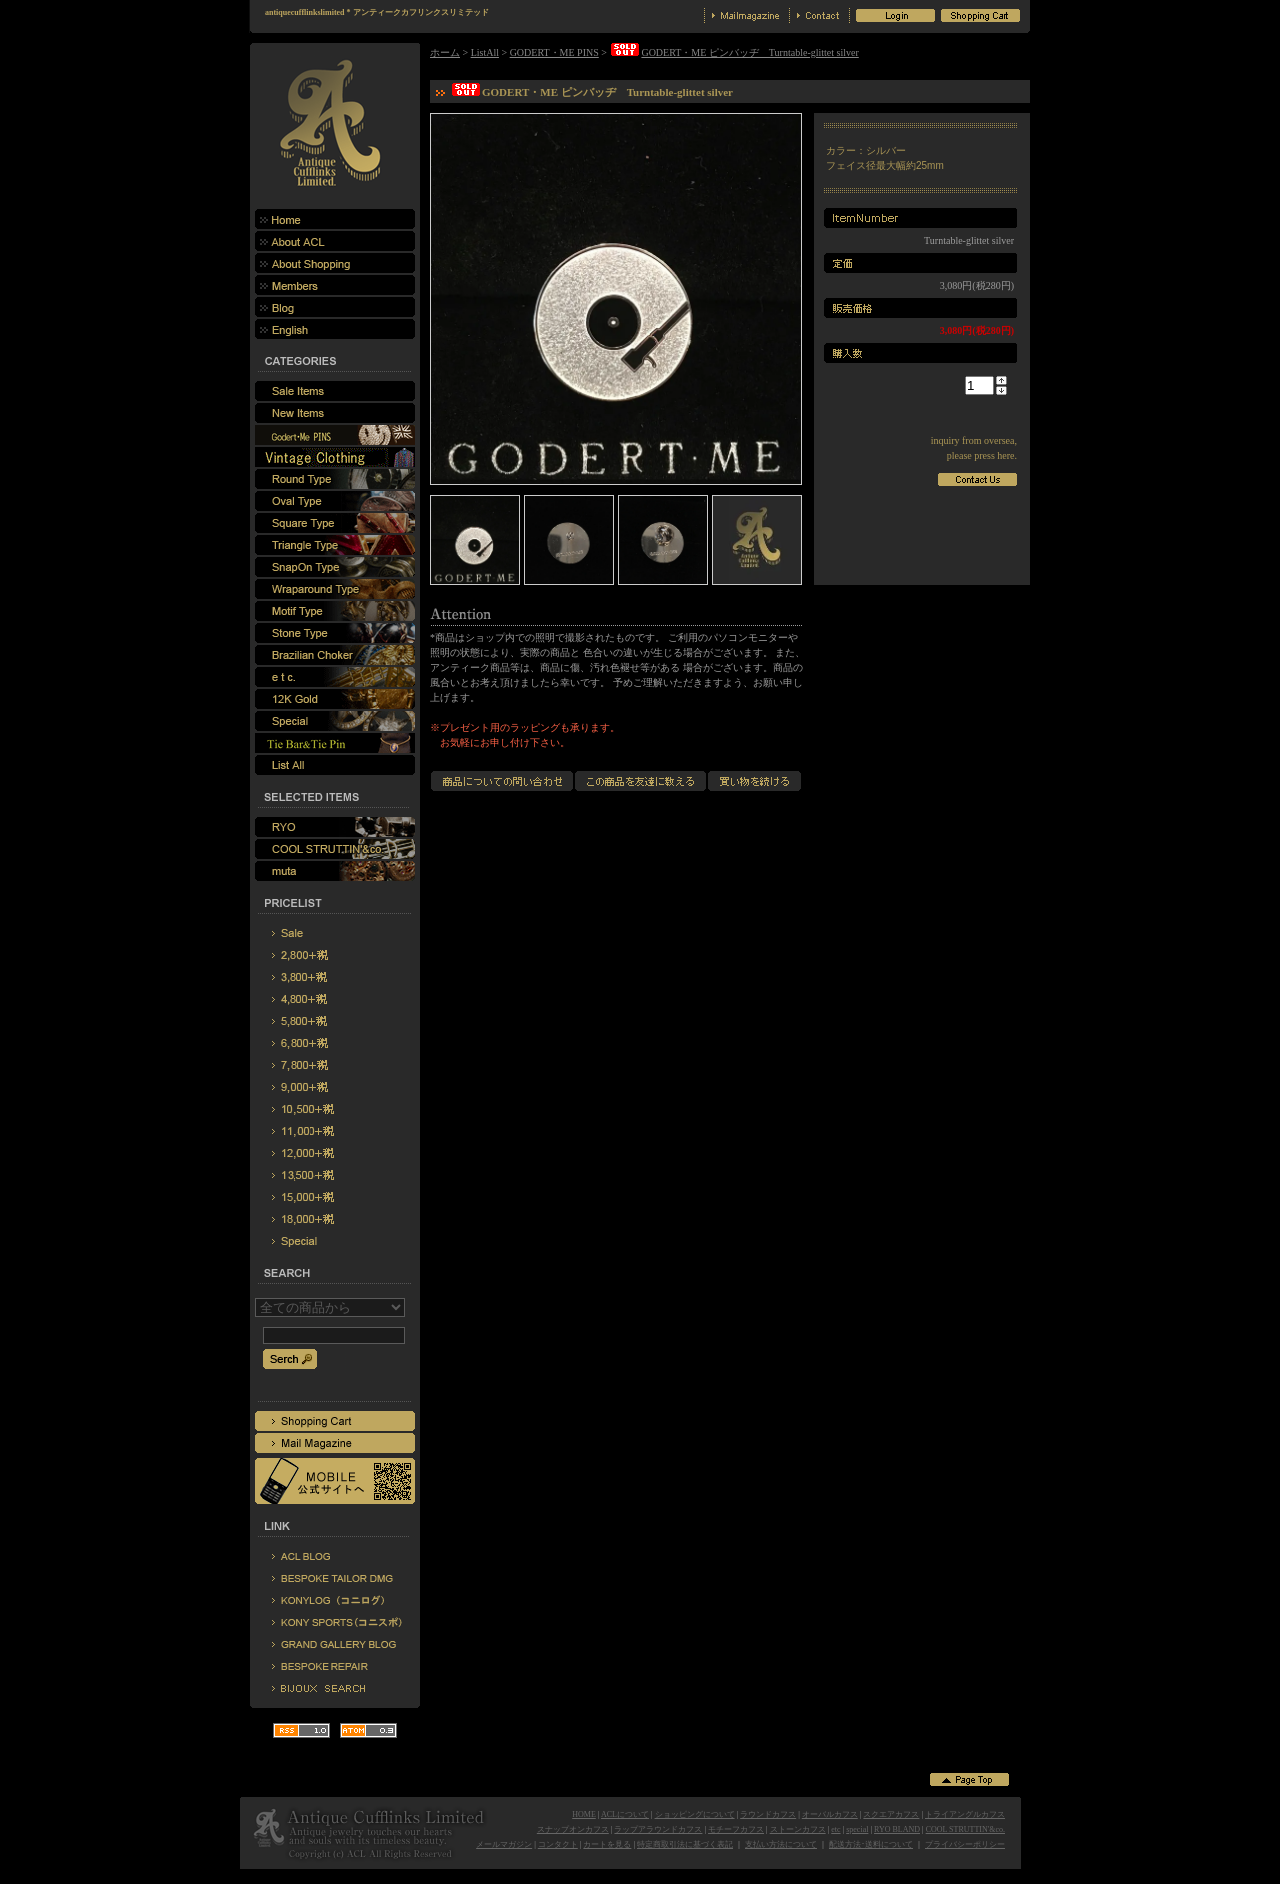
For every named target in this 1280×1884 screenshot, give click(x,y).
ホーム (445, 52)
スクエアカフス (891, 1814)
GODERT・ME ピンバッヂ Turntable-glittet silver (733, 52)
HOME (584, 1814)
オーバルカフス (830, 1814)
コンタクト (558, 1844)
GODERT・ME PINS (554, 52)
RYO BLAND (897, 1829)
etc (835, 1829)
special (857, 1829)
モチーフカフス (736, 1829)
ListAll (485, 52)
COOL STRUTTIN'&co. (965, 1829)
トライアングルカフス (965, 1814)
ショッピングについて (695, 1814)
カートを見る (607, 1844)
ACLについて (625, 1814)
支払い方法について (781, 1844)
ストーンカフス (798, 1829)
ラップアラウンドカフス (658, 1829)
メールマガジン (504, 1844)
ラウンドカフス (768, 1814)
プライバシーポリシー (965, 1844)
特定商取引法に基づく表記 (685, 1844)
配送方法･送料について (871, 1844)
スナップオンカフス (573, 1829)
